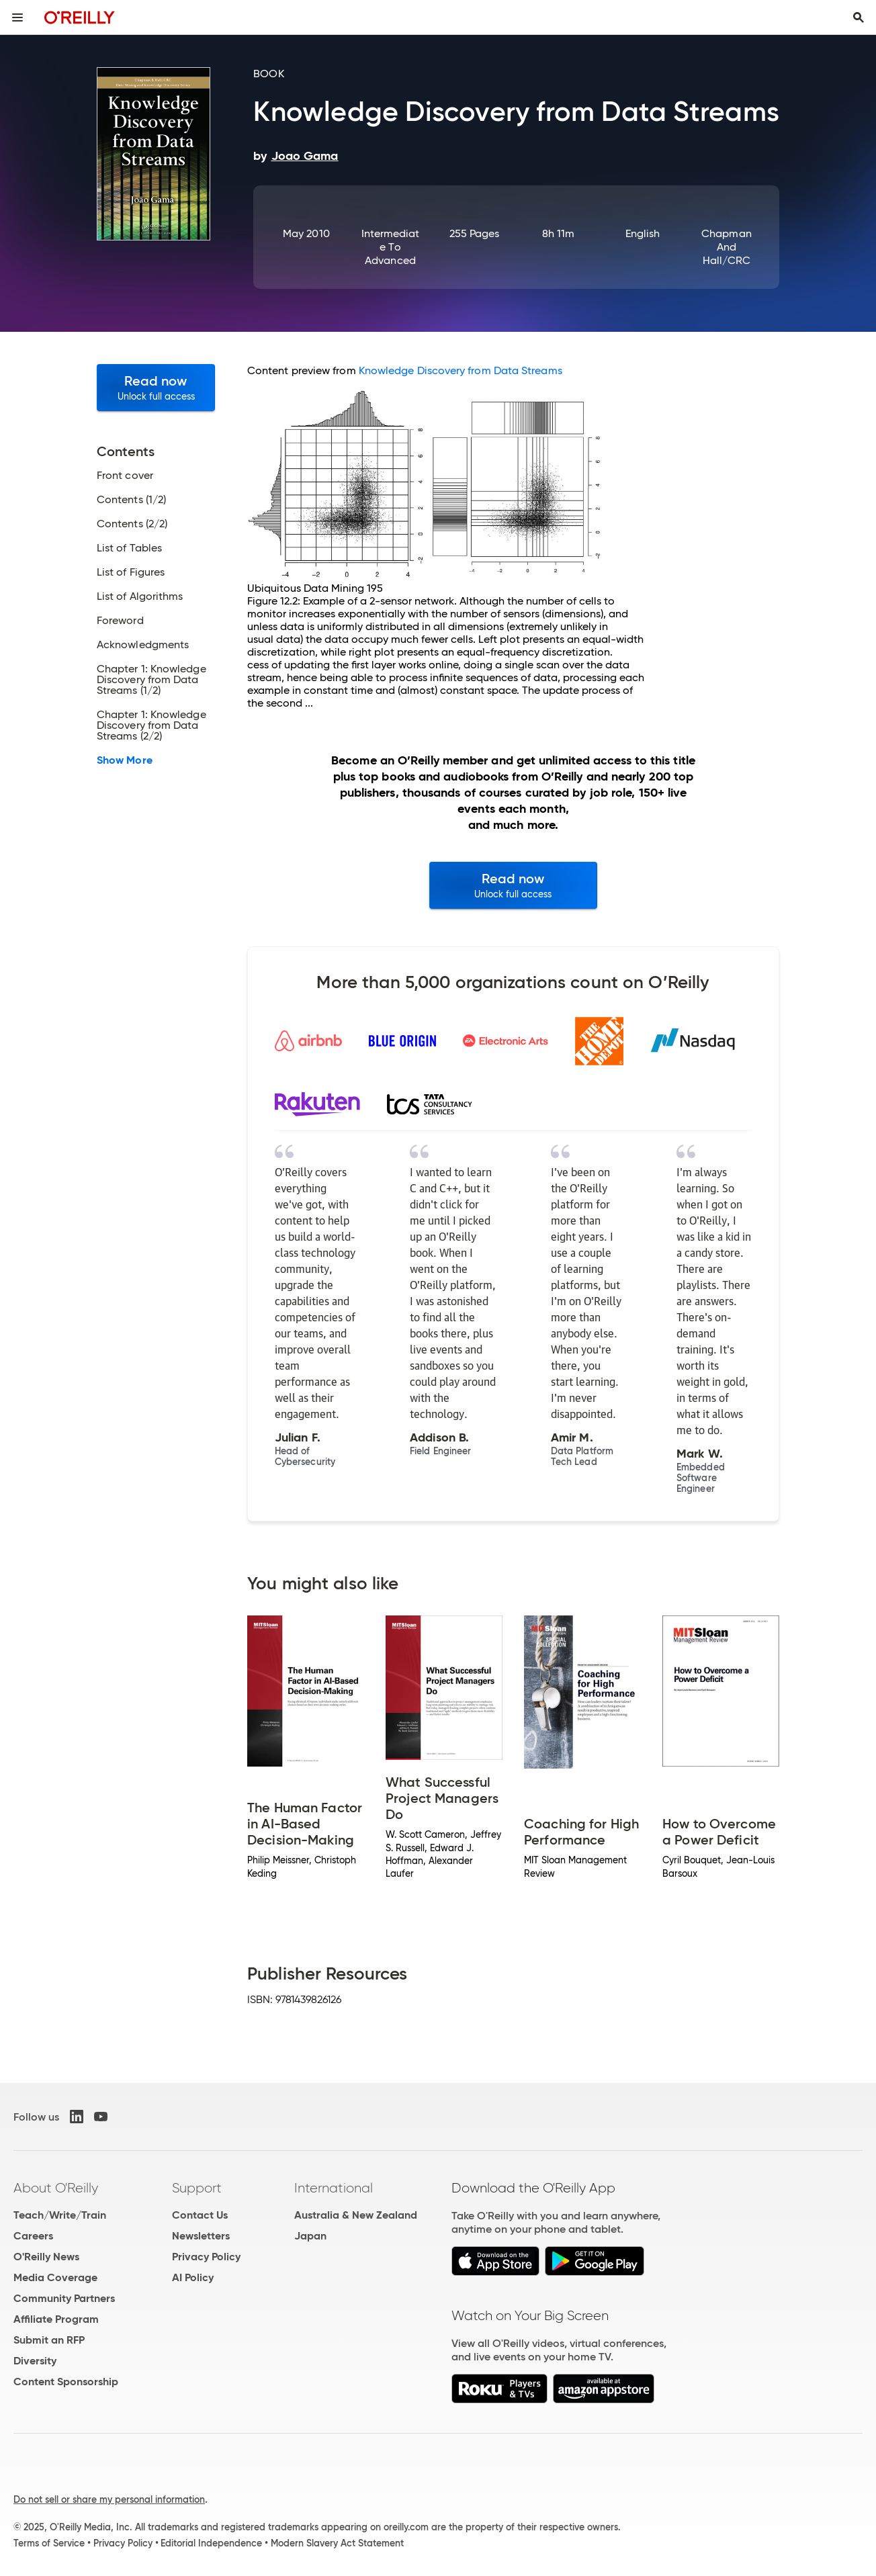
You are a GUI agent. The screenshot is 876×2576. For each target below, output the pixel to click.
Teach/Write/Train (59, 2215)
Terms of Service (49, 2543)
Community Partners (64, 2298)
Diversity (34, 2361)
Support (197, 2188)
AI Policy (193, 2277)
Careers (33, 2236)
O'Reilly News (46, 2257)
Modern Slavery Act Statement (337, 2543)
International (333, 2188)
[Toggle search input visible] (858, 17)
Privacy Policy (206, 2257)
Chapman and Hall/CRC (726, 247)
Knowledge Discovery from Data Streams (460, 370)
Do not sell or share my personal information (109, 2499)
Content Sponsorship (65, 2381)
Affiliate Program (56, 2319)
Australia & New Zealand (355, 2215)
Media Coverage (55, 2277)
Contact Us (200, 2215)
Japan (310, 2236)
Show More (124, 760)
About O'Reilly (55, 2188)
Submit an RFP (49, 2340)
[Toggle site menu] (17, 17)
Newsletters (201, 2236)
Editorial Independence (211, 2543)
